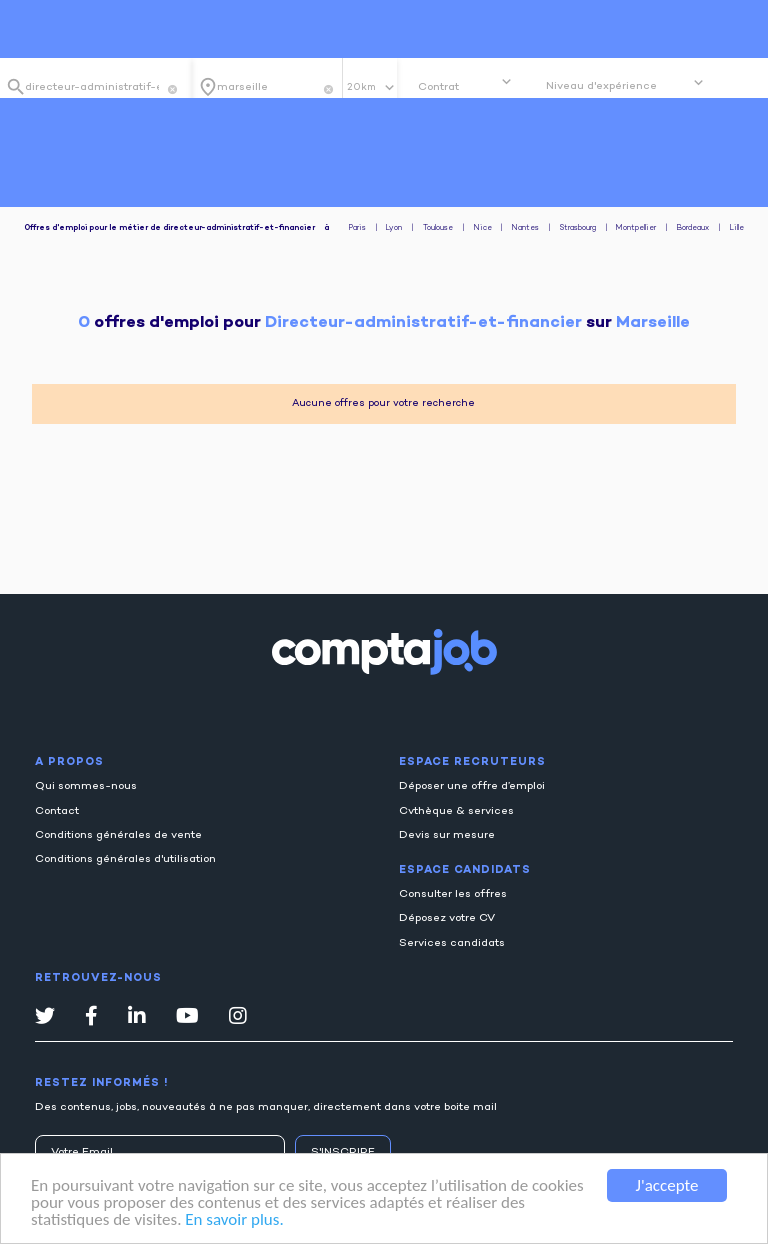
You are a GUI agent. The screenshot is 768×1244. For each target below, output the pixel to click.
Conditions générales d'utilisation (125, 859)
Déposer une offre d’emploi (472, 786)
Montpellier (636, 228)
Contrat (438, 87)
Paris (357, 228)
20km (363, 88)
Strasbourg (578, 228)
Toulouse (438, 228)
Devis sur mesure (447, 835)
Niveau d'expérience (601, 86)
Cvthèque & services (456, 811)
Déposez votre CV (447, 918)
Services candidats (452, 943)
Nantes (525, 228)
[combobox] (92, 87)
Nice (483, 228)
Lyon (394, 228)
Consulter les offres (453, 894)
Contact (57, 811)
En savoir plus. (234, 1220)
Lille (737, 228)
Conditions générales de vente (118, 835)
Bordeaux (693, 228)
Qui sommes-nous (86, 786)
